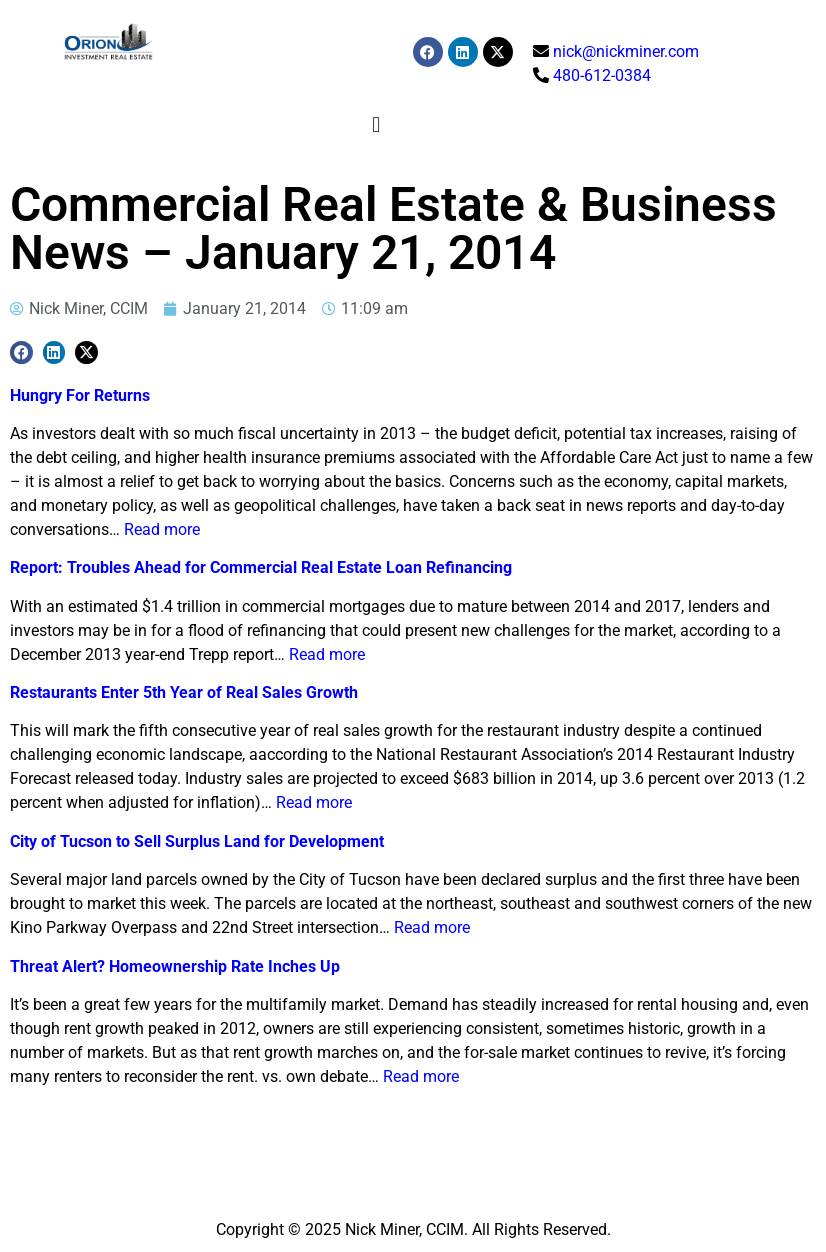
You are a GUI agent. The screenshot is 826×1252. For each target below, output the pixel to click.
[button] (376, 124)
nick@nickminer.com (626, 51)
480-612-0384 (602, 75)
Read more (162, 529)
